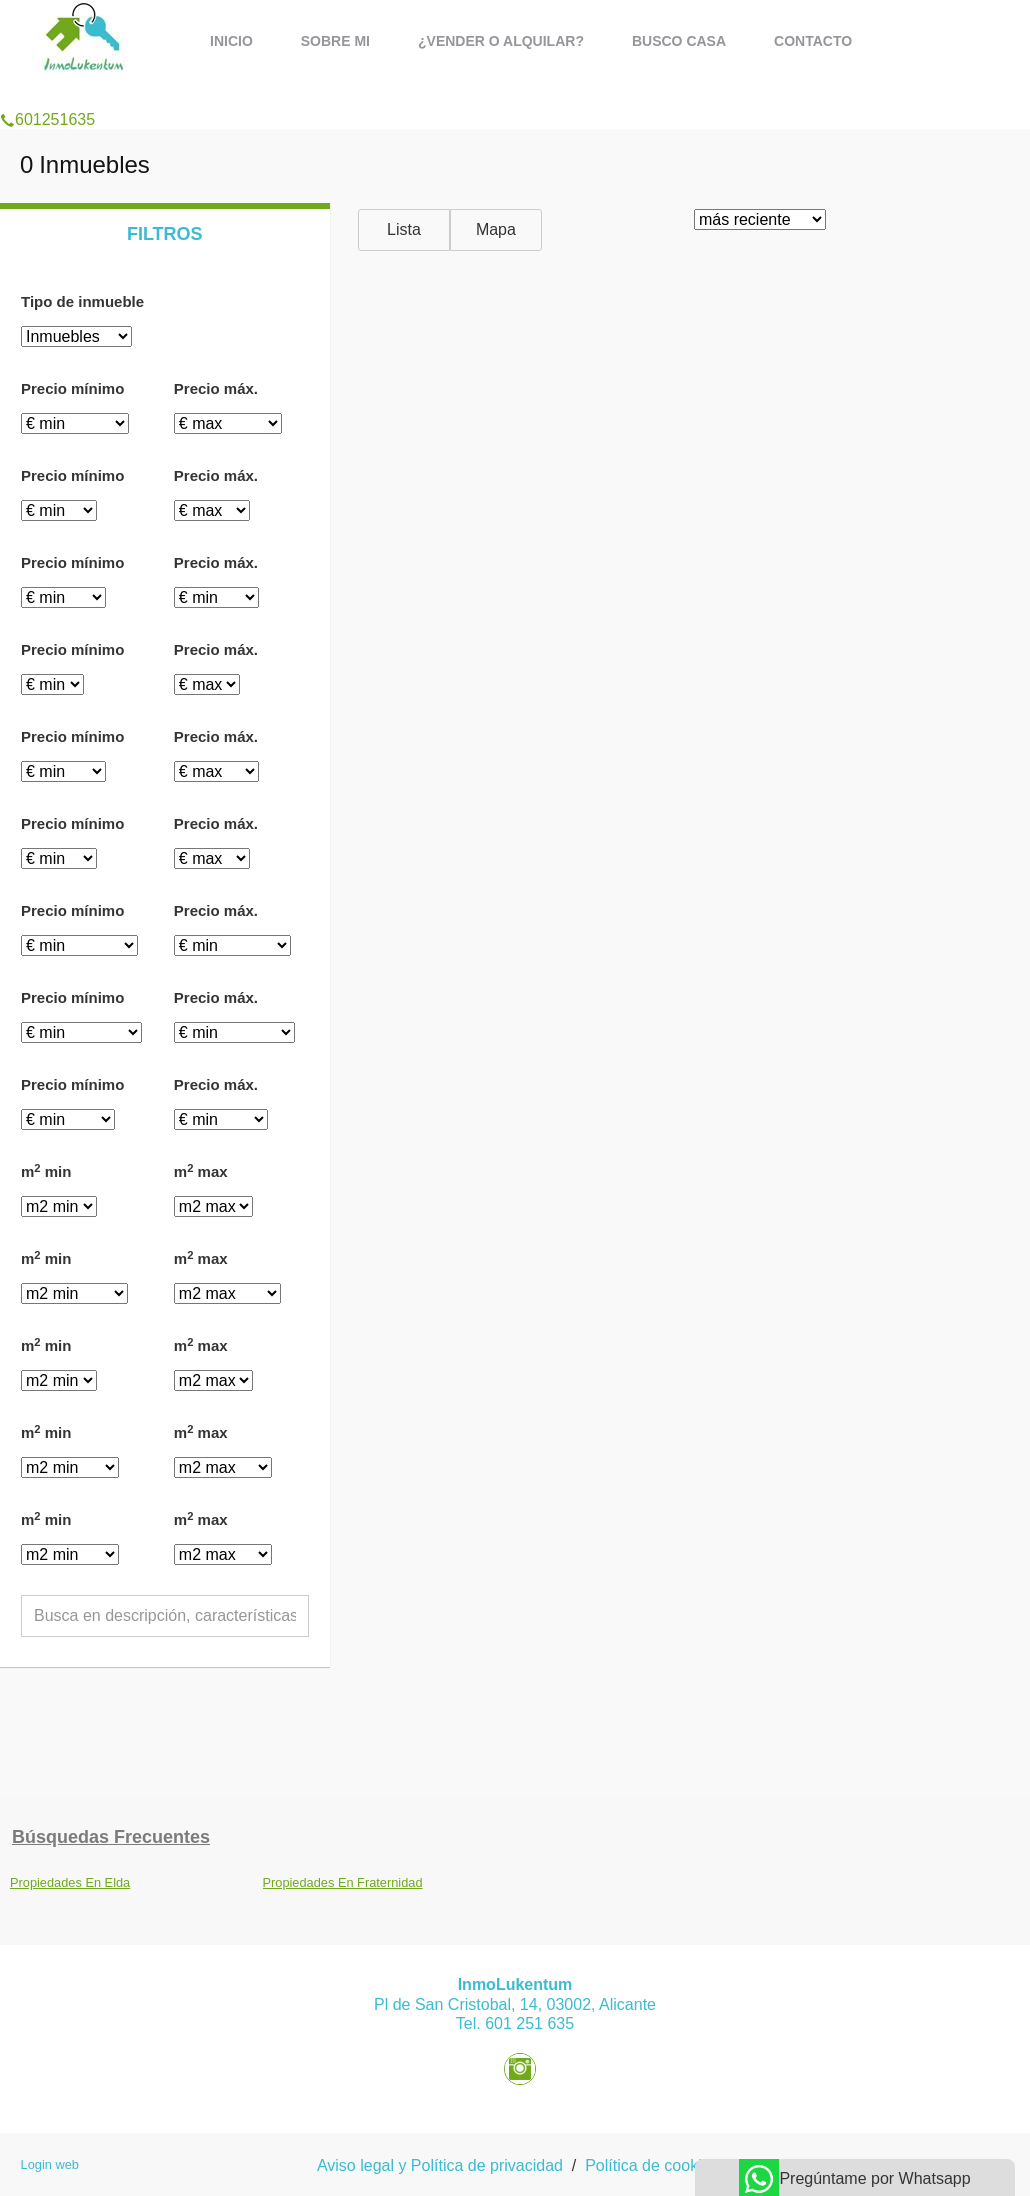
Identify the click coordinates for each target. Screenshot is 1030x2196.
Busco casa (679, 41)
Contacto (813, 41)
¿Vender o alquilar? (501, 41)
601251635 (47, 94)
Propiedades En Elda (70, 1882)
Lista (404, 229)
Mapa (496, 229)
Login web (50, 2164)
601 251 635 (529, 2023)
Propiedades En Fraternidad (343, 1882)
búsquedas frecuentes (111, 1837)
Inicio (231, 41)
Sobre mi (335, 41)
